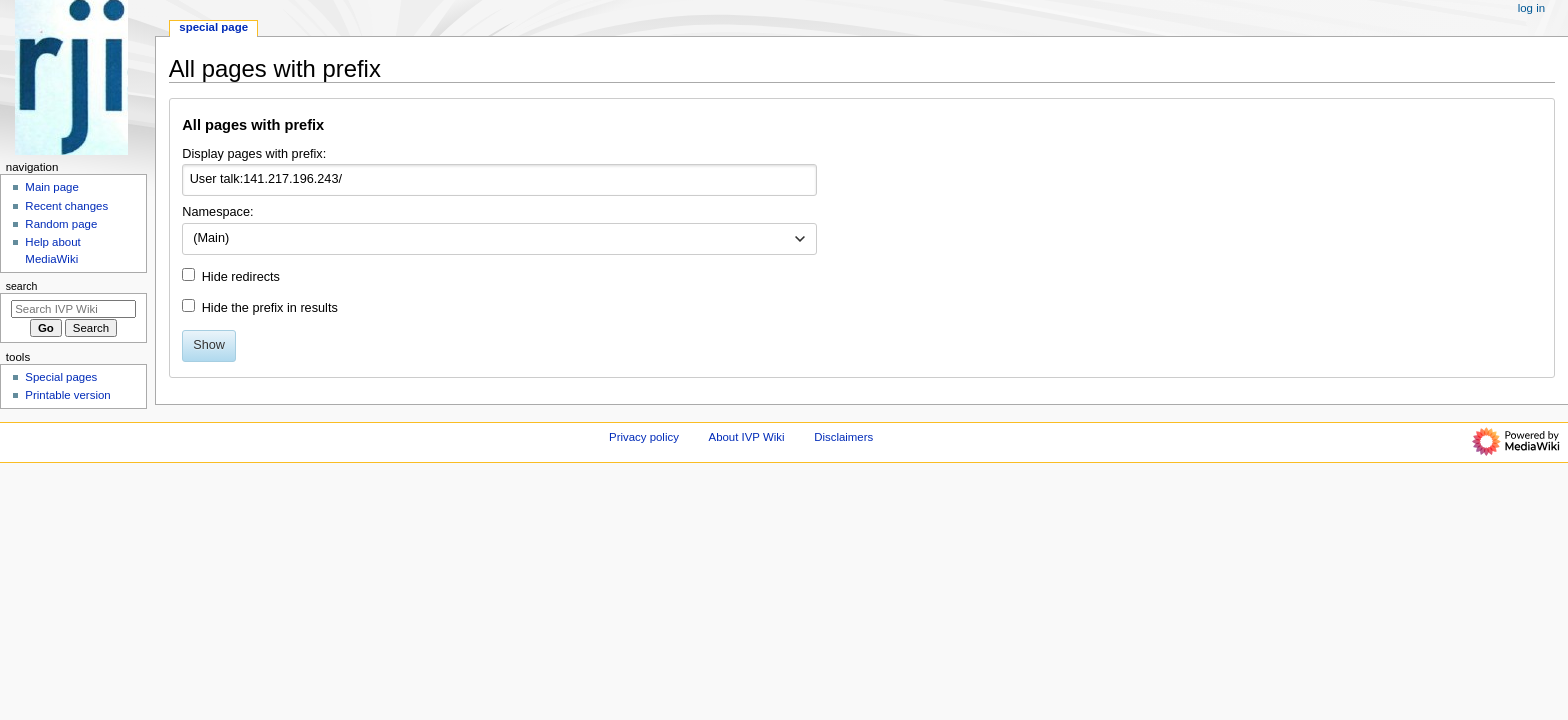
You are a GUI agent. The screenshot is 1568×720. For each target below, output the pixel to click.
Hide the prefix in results (270, 308)
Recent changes (66, 206)
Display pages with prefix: (254, 154)
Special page (213, 27)
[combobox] (499, 239)
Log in (1531, 8)
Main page (52, 187)
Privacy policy (644, 437)
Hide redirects (241, 277)
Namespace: (217, 212)
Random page (61, 224)
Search (22, 286)
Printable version (67, 395)
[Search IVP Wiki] (73, 309)
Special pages (61, 377)
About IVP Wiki (747, 437)
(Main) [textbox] (211, 238)
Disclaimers (843, 437)
